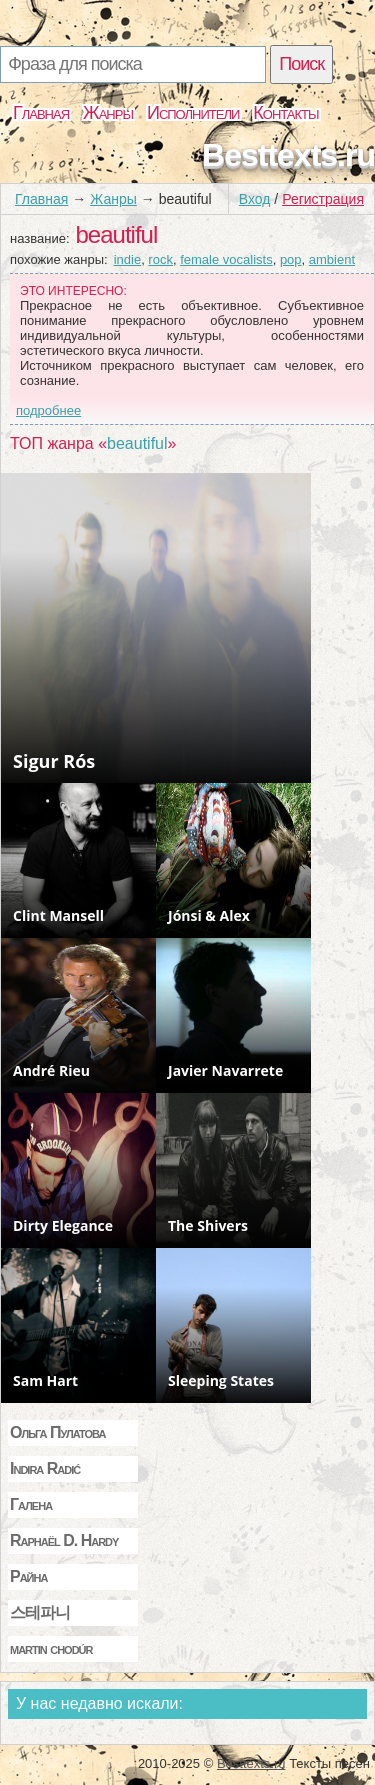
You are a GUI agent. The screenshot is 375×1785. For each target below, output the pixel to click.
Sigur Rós (54, 761)
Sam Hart (45, 1380)
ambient (332, 259)
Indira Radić (45, 1468)
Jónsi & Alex (209, 915)
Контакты (285, 113)
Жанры (108, 113)
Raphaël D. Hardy (64, 1540)
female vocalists (226, 259)
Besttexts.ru (288, 155)
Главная (41, 113)
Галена (31, 1504)
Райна (28, 1576)
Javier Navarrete (225, 1070)
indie (127, 259)
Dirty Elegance (63, 1225)
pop (291, 259)
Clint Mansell (58, 915)
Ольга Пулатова (57, 1432)
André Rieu (51, 1070)
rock (160, 259)
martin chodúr (51, 1648)
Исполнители (193, 113)
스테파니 (40, 1612)
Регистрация (323, 199)
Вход (255, 199)
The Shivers (208, 1225)
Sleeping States (221, 1380)
